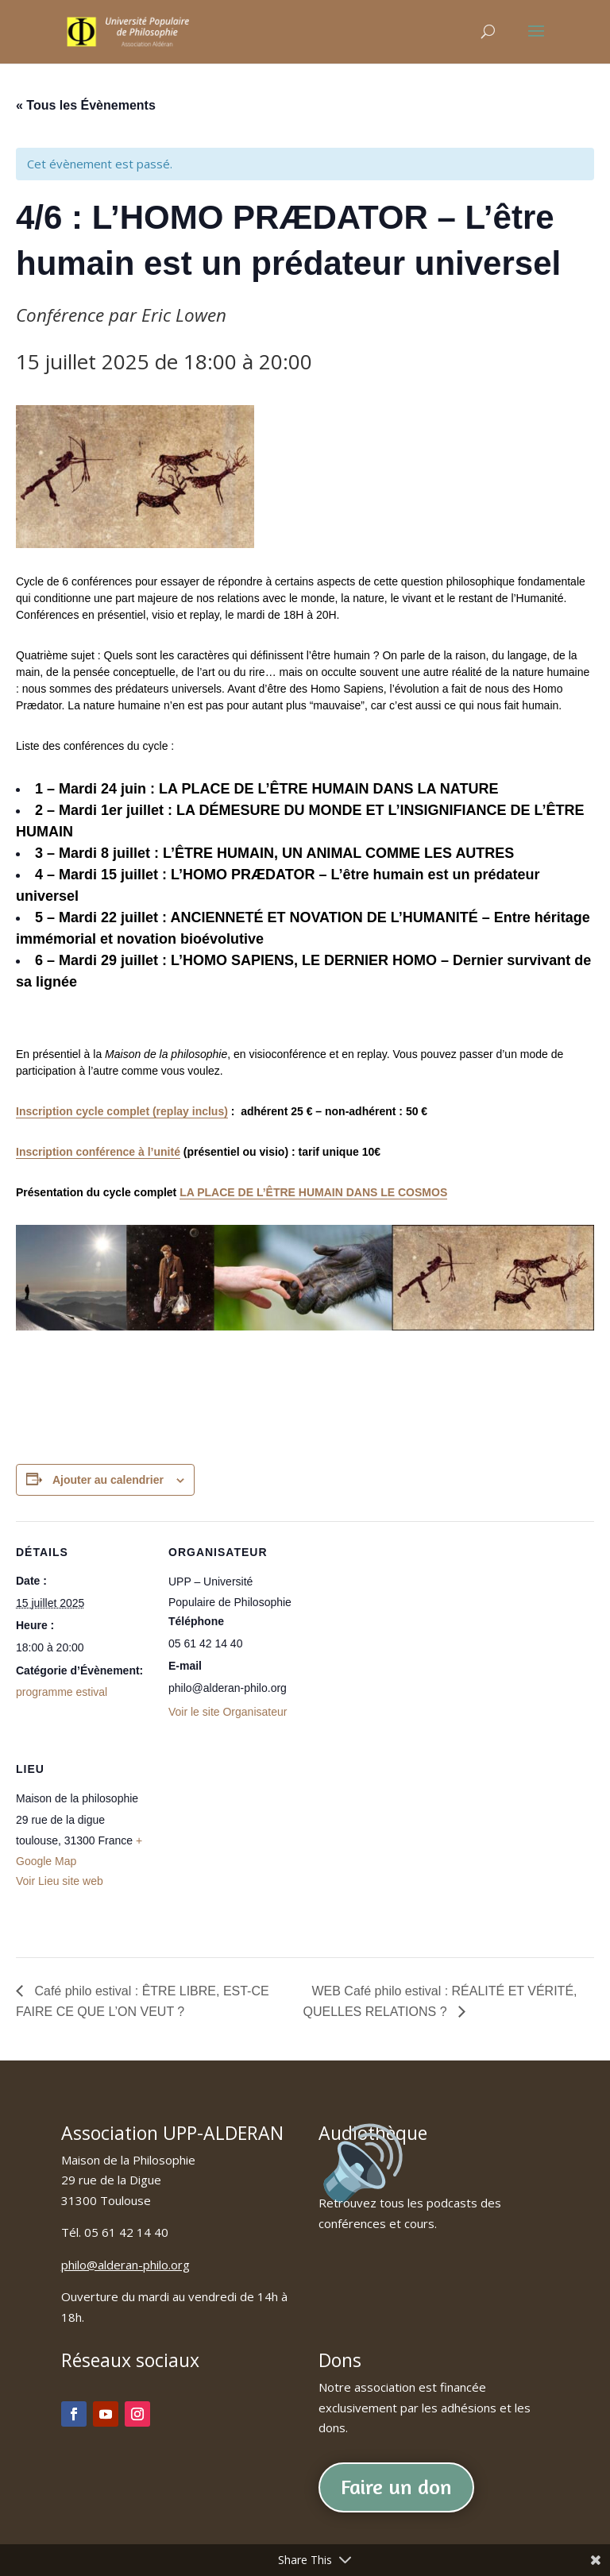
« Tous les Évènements (86, 105)
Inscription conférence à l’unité (98, 1151)
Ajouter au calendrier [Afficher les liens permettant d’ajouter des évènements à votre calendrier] (108, 1479)
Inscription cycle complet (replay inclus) (122, 1111)
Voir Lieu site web (59, 1881)
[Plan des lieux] (252, 1847)
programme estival (61, 1692)
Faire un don (396, 2486)
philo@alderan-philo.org (125, 2265)
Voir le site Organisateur (227, 1711)
